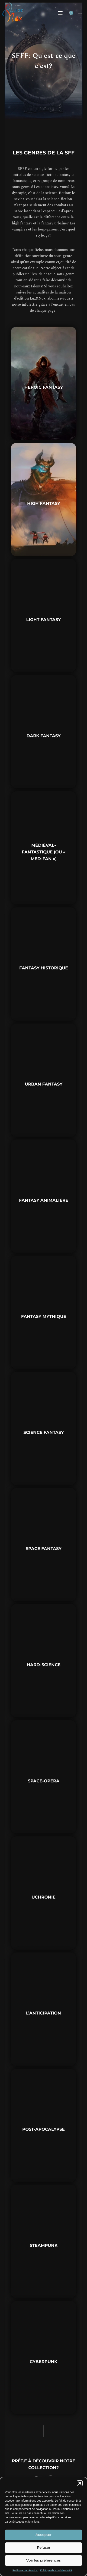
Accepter (43, 2534)
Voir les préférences (43, 2560)
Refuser (43, 2547)
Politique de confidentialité (56, 2570)
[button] (79, 2483)
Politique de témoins (25, 2570)
